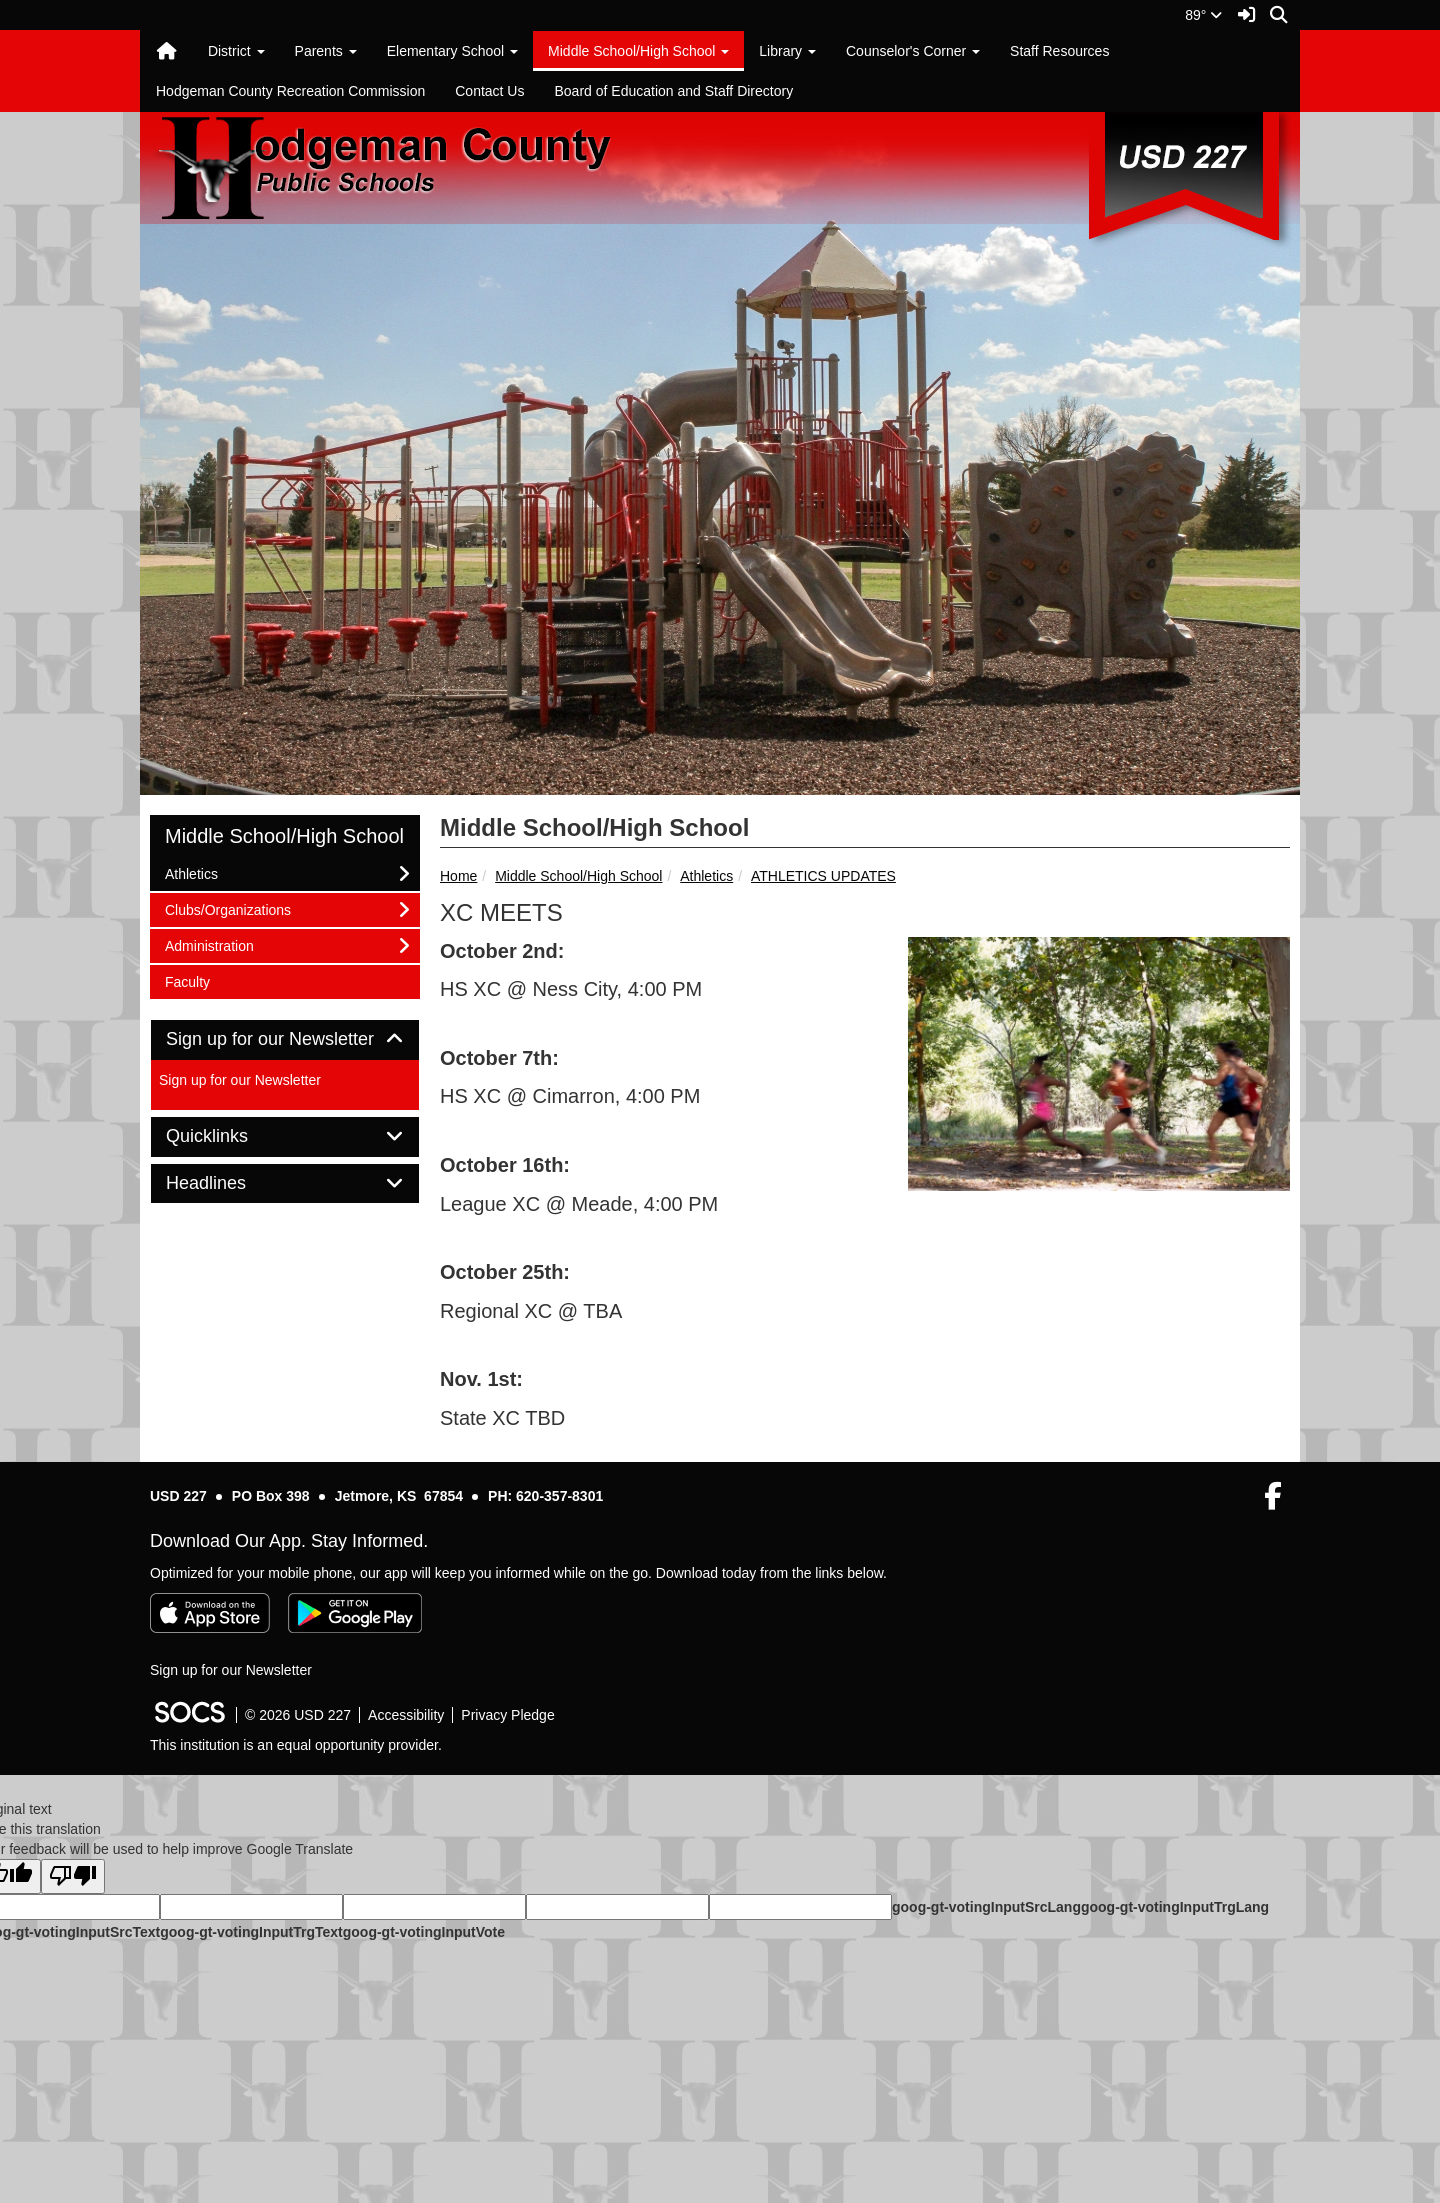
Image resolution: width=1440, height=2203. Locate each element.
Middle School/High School (578, 876)
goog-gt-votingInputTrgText (251, 1932)
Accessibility (406, 1715)
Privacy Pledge (507, 1715)
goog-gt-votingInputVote (424, 1932)
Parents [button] (326, 51)
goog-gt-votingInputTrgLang (1175, 1907)
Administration (209, 944)
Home (458, 876)
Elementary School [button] (452, 51)
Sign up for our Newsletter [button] (285, 1039)
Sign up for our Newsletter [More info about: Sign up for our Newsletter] (240, 1080)
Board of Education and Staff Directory (673, 91)
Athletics (706, 876)
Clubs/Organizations (227, 908)
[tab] (285, 1040)
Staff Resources (1059, 51)
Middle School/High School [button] (638, 51)
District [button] (236, 51)
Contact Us (489, 91)
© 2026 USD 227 (298, 1715)
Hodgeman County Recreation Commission (290, 91)
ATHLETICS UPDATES (823, 876)
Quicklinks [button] (229, 1136)
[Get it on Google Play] (355, 1613)
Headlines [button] (228, 1183)
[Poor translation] (73, 1876)
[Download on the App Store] (210, 1613)
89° (1203, 15)
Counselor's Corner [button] (913, 51)
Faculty (191, 980)
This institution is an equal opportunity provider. (296, 1745)
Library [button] (787, 51)
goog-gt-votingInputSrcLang (986, 1907)
